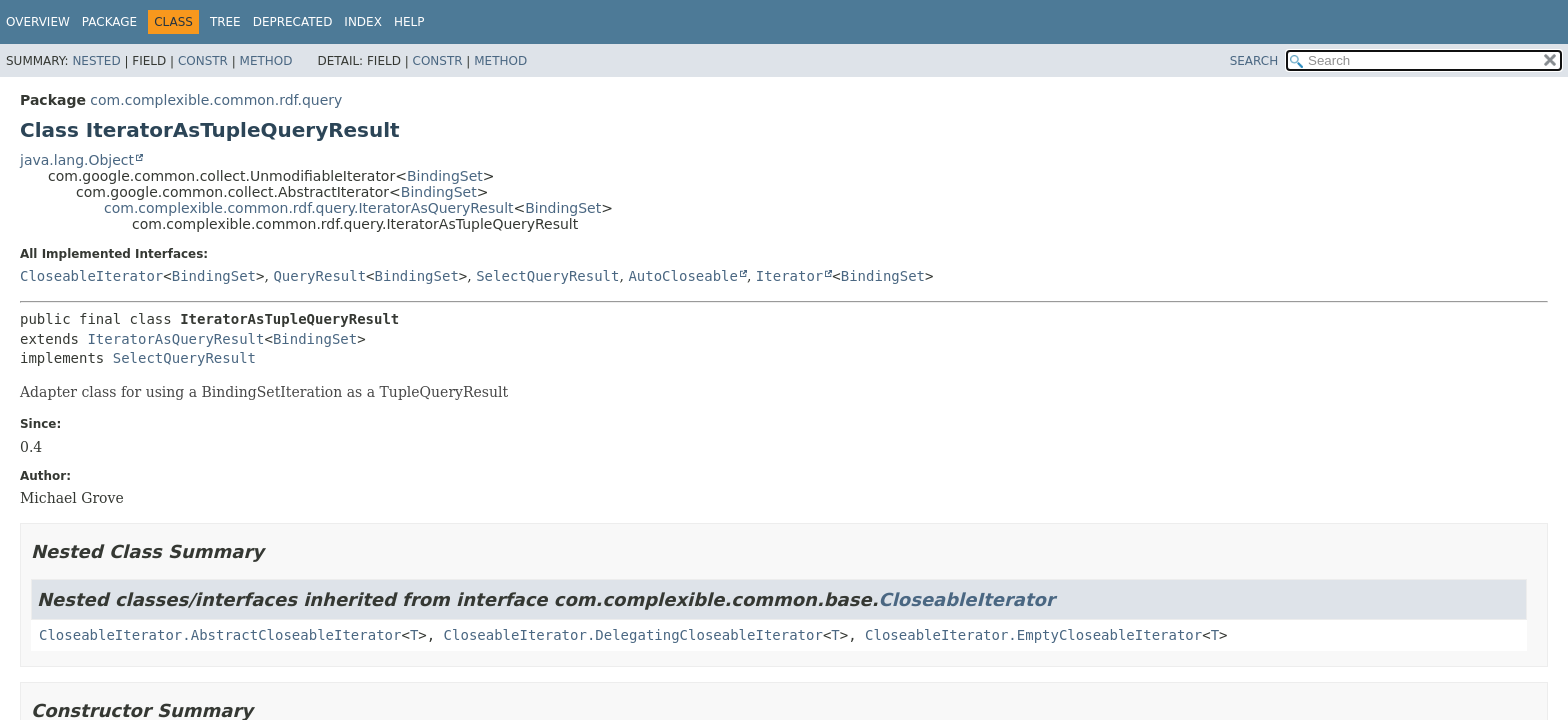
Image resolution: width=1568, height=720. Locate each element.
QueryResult (319, 276)
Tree (225, 22)
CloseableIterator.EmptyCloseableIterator (1033, 635)
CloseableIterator (91, 276)
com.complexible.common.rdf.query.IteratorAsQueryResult (309, 208)
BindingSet (445, 176)
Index (363, 22)
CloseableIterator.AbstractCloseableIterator (220, 635)
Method (266, 61)
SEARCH (1254, 61)
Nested (96, 61)
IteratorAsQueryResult (175, 339)
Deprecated (293, 22)
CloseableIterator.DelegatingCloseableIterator (633, 635)
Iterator (789, 276)
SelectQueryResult (547, 276)
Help (409, 22)
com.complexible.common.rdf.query (216, 100)
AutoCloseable (683, 276)
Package (109, 22)
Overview (38, 22)
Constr (203, 61)
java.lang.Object (77, 160)
